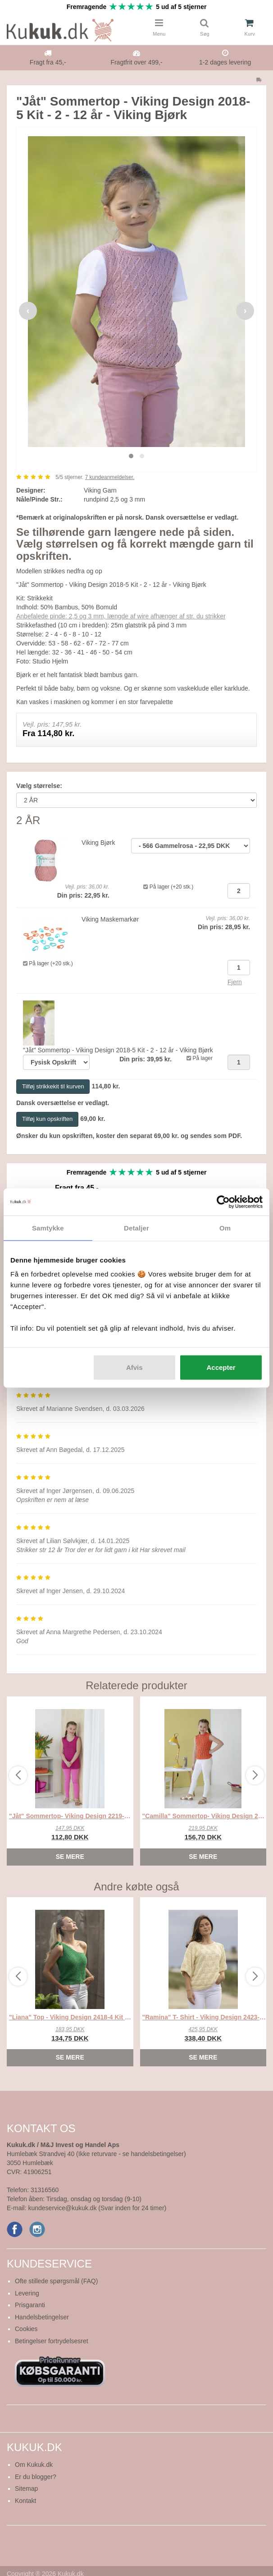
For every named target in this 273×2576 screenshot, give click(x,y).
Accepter (221, 1367)
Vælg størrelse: (39, 785)
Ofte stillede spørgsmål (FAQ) (56, 2281)
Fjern (235, 982)
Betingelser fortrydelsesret (51, 2341)
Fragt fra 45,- (48, 62)
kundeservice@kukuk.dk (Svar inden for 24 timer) (97, 2208)
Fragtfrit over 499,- (136, 62)
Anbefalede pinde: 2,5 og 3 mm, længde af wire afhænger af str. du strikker (121, 616)
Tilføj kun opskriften (47, 1118)
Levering (27, 2293)
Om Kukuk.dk (34, 2464)
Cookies (26, 2328)
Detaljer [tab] (136, 1227)
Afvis (134, 1367)
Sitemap (26, 2488)
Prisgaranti (30, 2305)
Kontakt (25, 2500)
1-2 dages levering (225, 62)
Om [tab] (225, 1227)
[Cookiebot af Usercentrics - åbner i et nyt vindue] (223, 1201)
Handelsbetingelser (42, 2317)
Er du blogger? (35, 2476)
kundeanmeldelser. (110, 477)
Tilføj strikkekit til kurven (53, 1086)
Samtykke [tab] (48, 1227)
